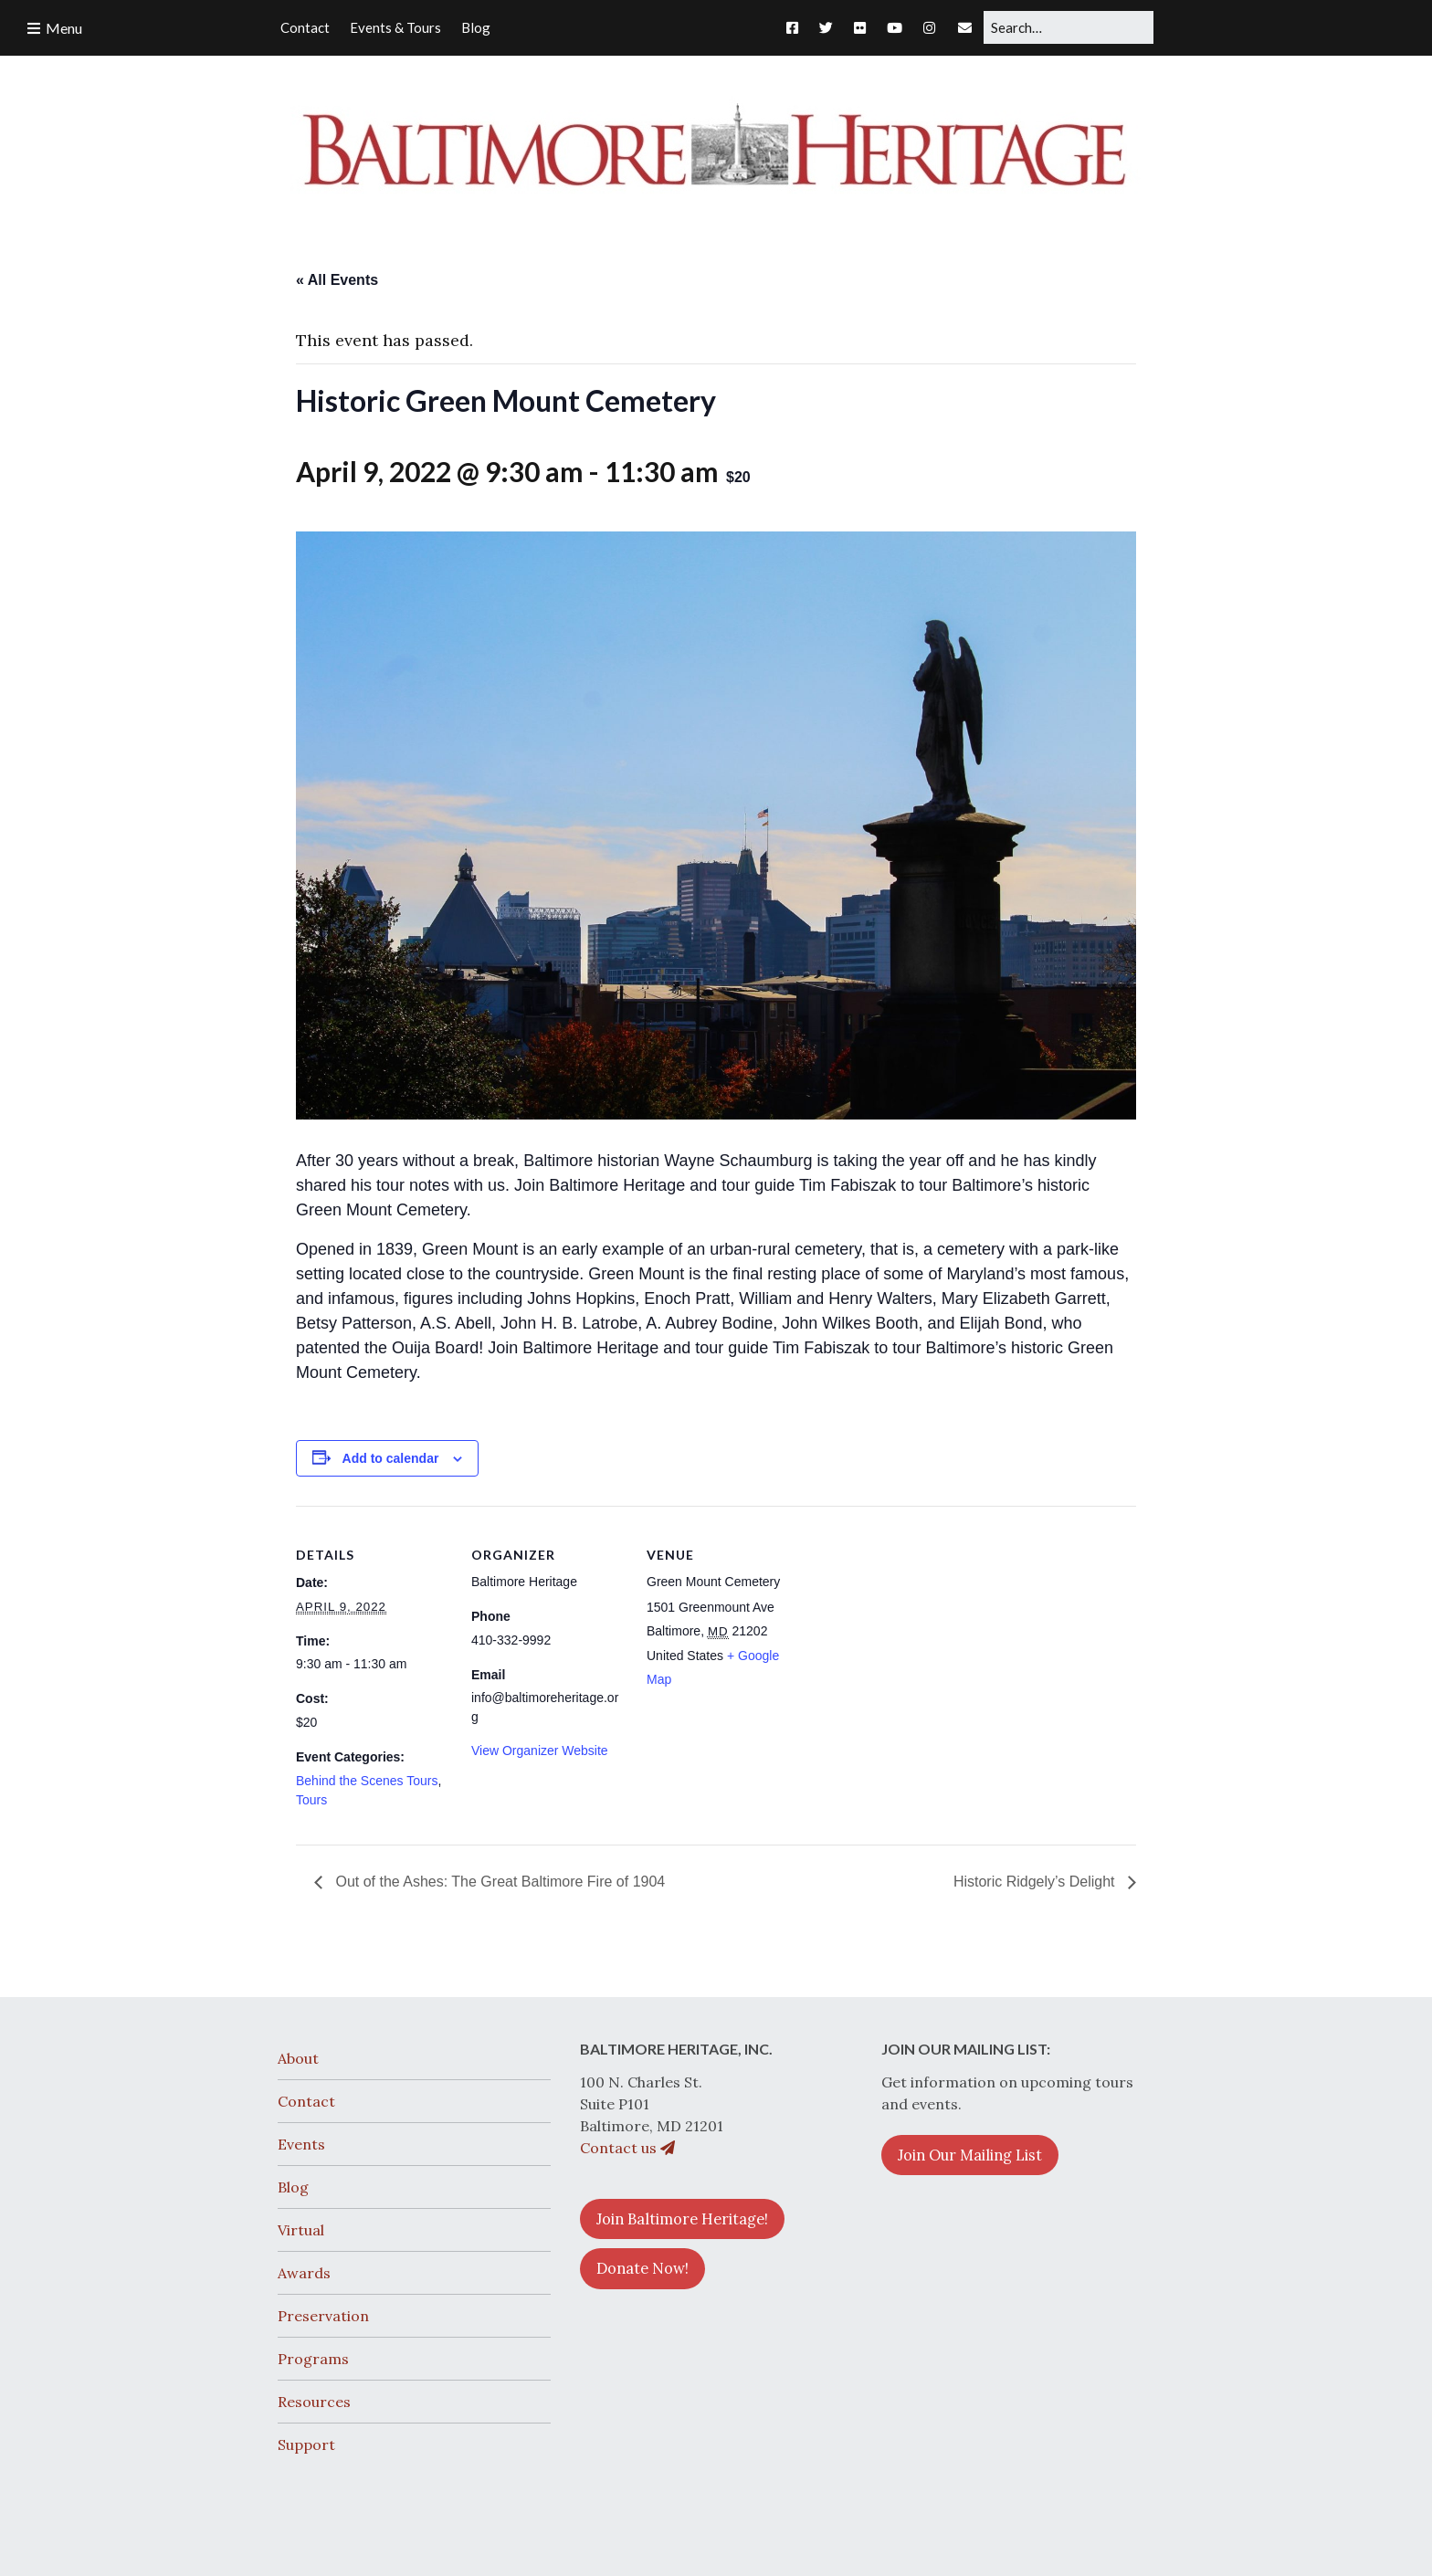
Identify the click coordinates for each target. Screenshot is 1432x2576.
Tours (311, 1800)
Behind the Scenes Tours (366, 1780)
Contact (306, 2101)
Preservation (323, 2316)
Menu (64, 28)
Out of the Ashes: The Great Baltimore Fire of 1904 (498, 1881)
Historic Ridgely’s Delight (1036, 1881)
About (298, 2058)
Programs (313, 2359)
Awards (304, 2273)
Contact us (627, 2148)
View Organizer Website (539, 1750)
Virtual (301, 2230)
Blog (293, 2187)
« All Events (337, 280)
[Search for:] (1068, 27)
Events (301, 2144)
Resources (314, 2401)
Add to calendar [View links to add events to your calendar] (390, 1458)
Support (306, 2444)
